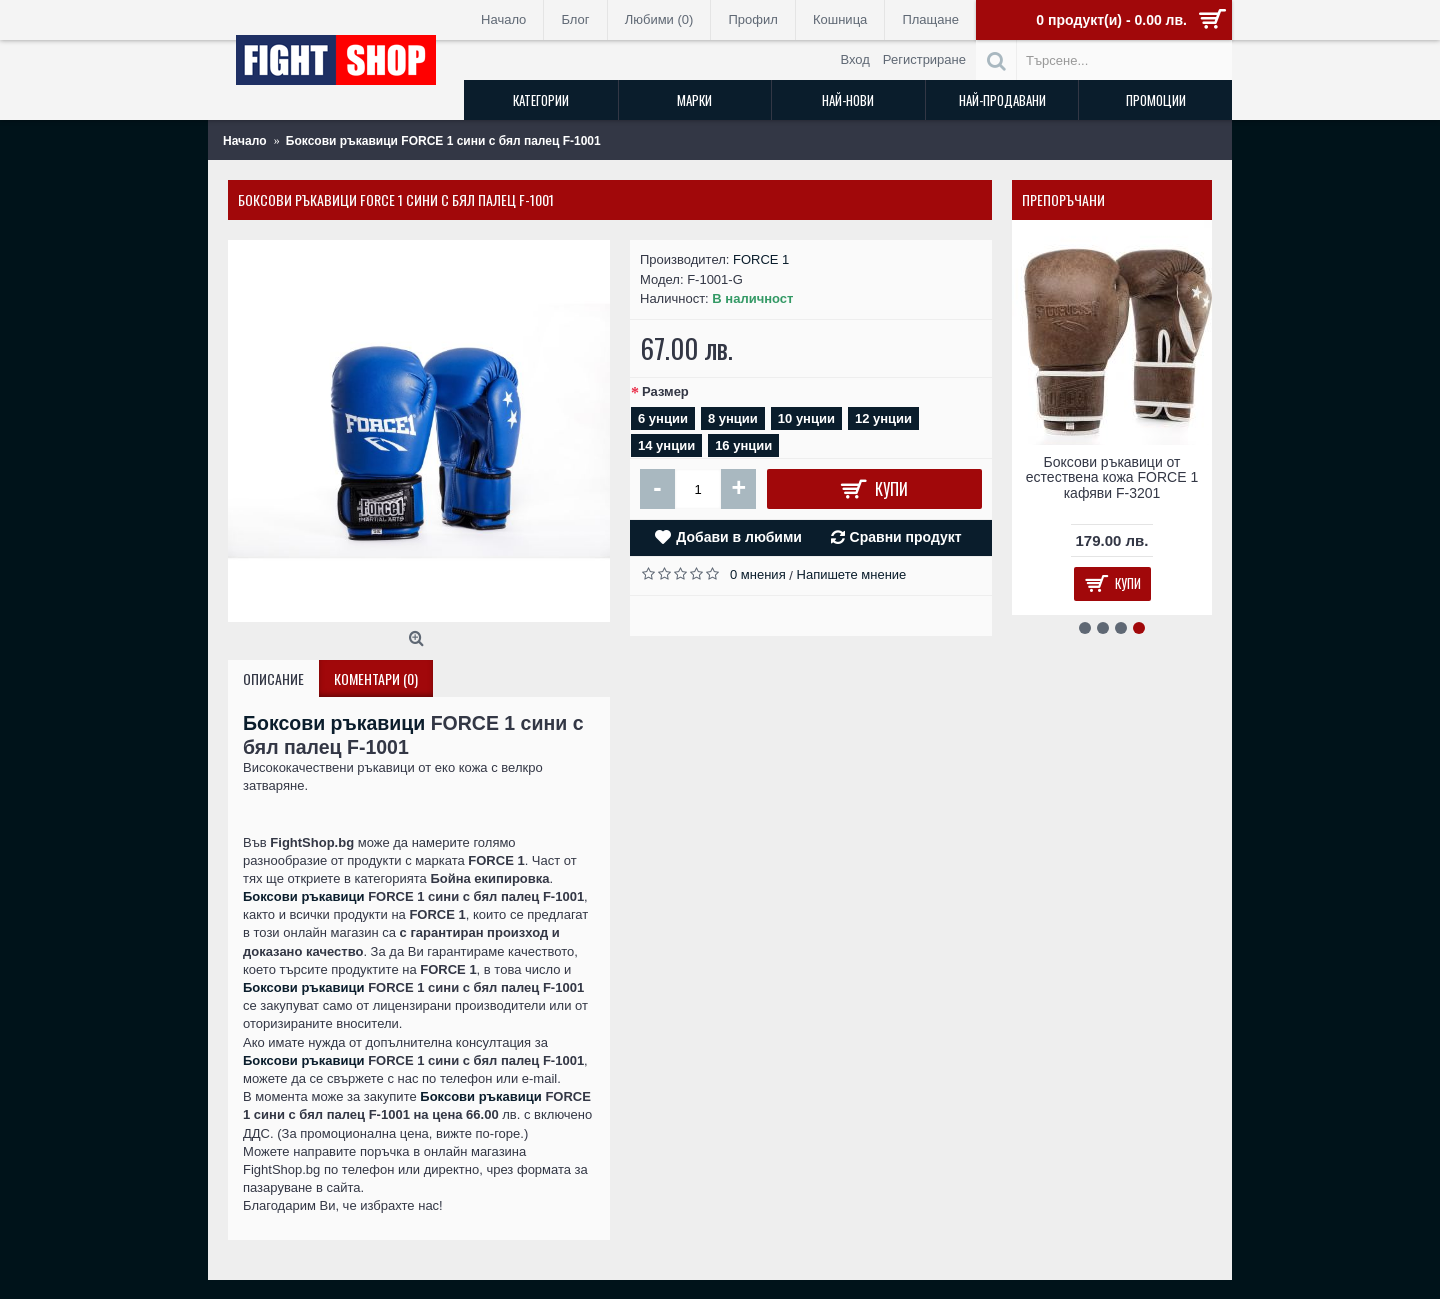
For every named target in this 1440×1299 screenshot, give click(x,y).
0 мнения (758, 574)
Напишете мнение (852, 574)
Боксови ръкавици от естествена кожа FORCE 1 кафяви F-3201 (1112, 477)
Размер (665, 391)
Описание (273, 678)
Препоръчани (1063, 199)
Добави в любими (739, 537)
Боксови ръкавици (334, 723)
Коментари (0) (376, 678)
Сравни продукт (906, 537)
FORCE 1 (761, 259)
